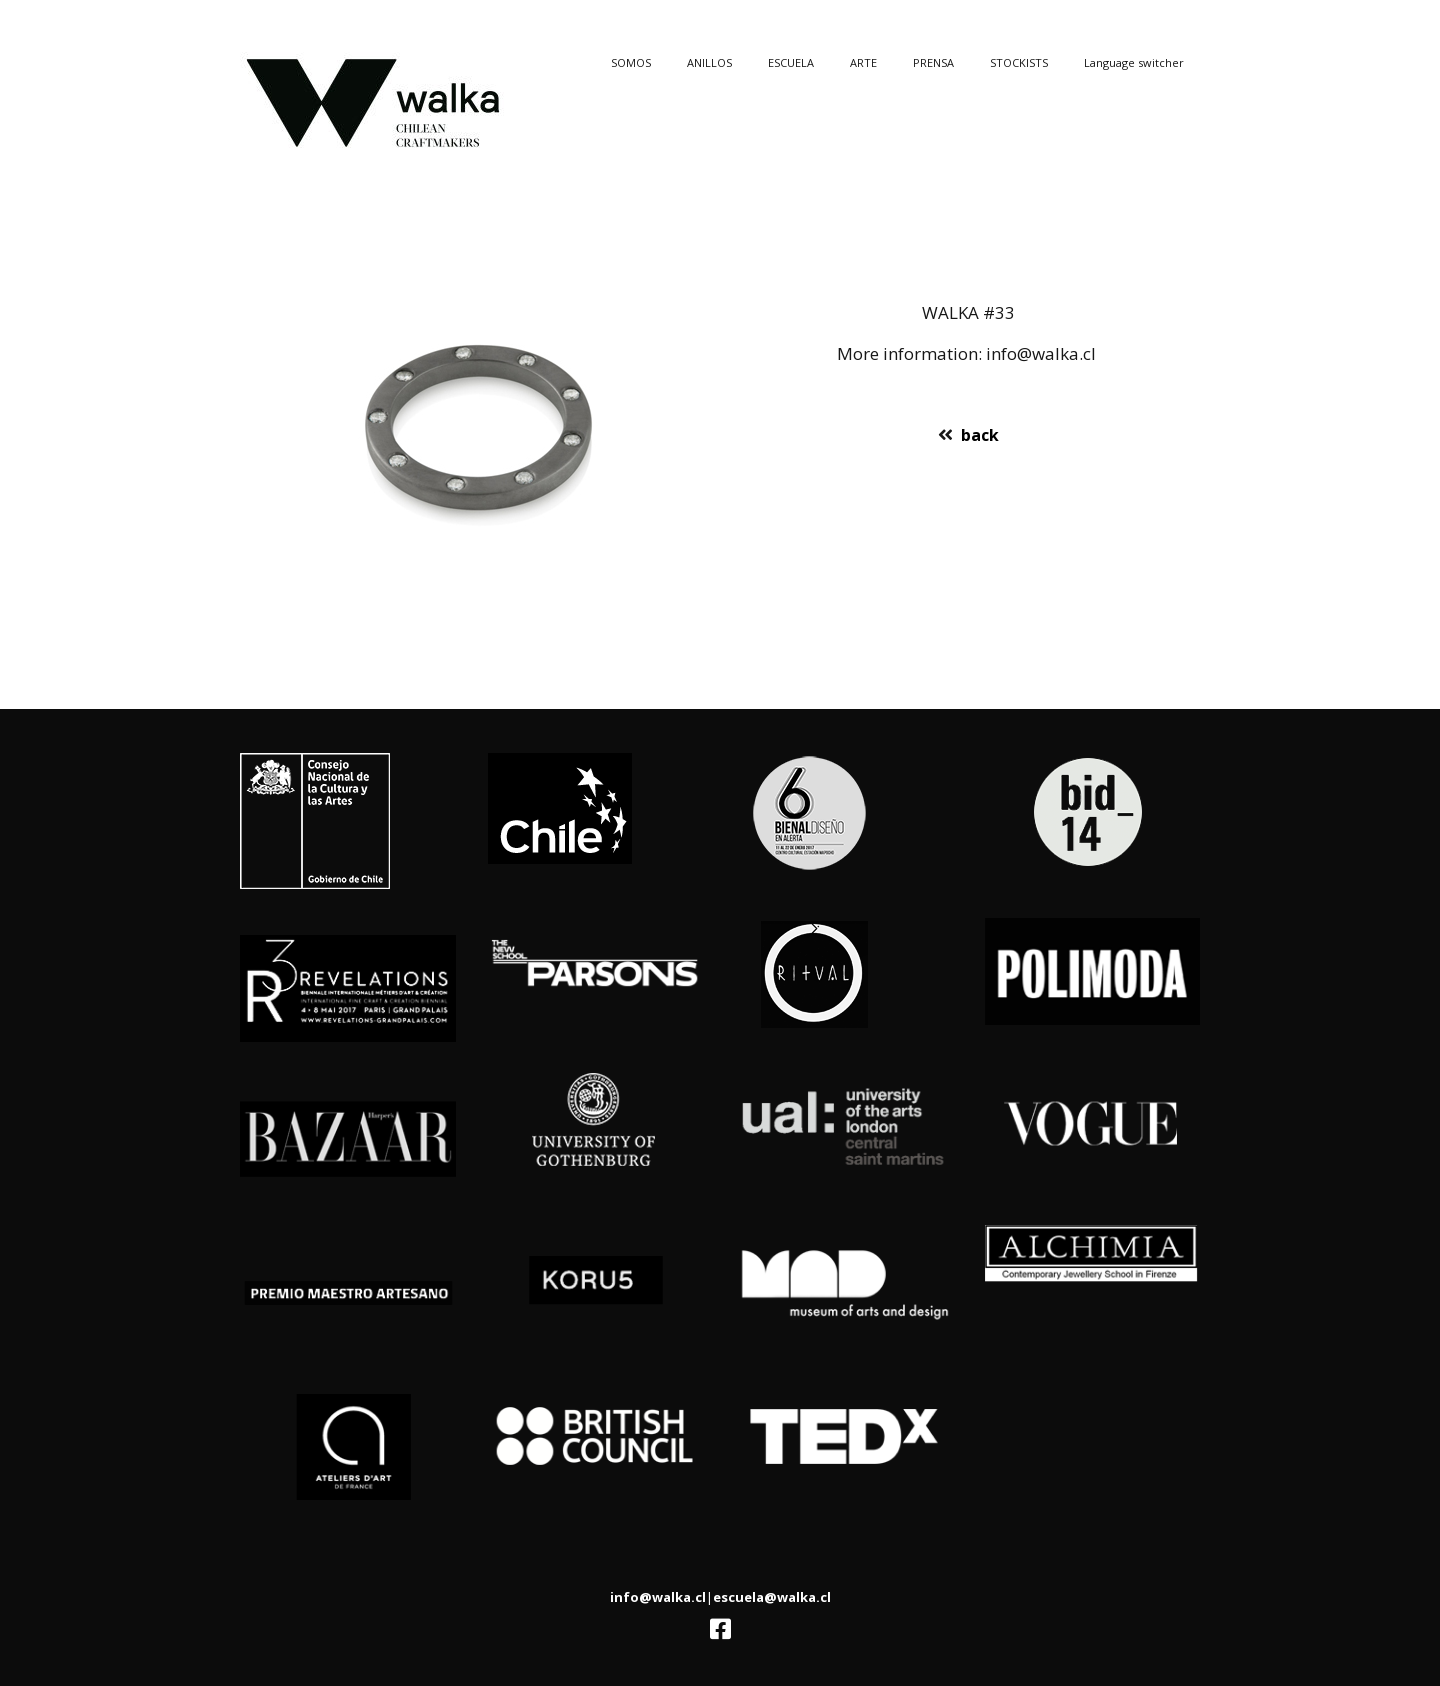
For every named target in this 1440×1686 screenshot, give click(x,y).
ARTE (863, 62)
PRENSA (933, 62)
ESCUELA (791, 62)
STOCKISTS (1019, 62)
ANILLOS (709, 62)
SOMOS (631, 62)
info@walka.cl (658, 1597)
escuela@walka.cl (772, 1597)
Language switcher (1134, 62)
